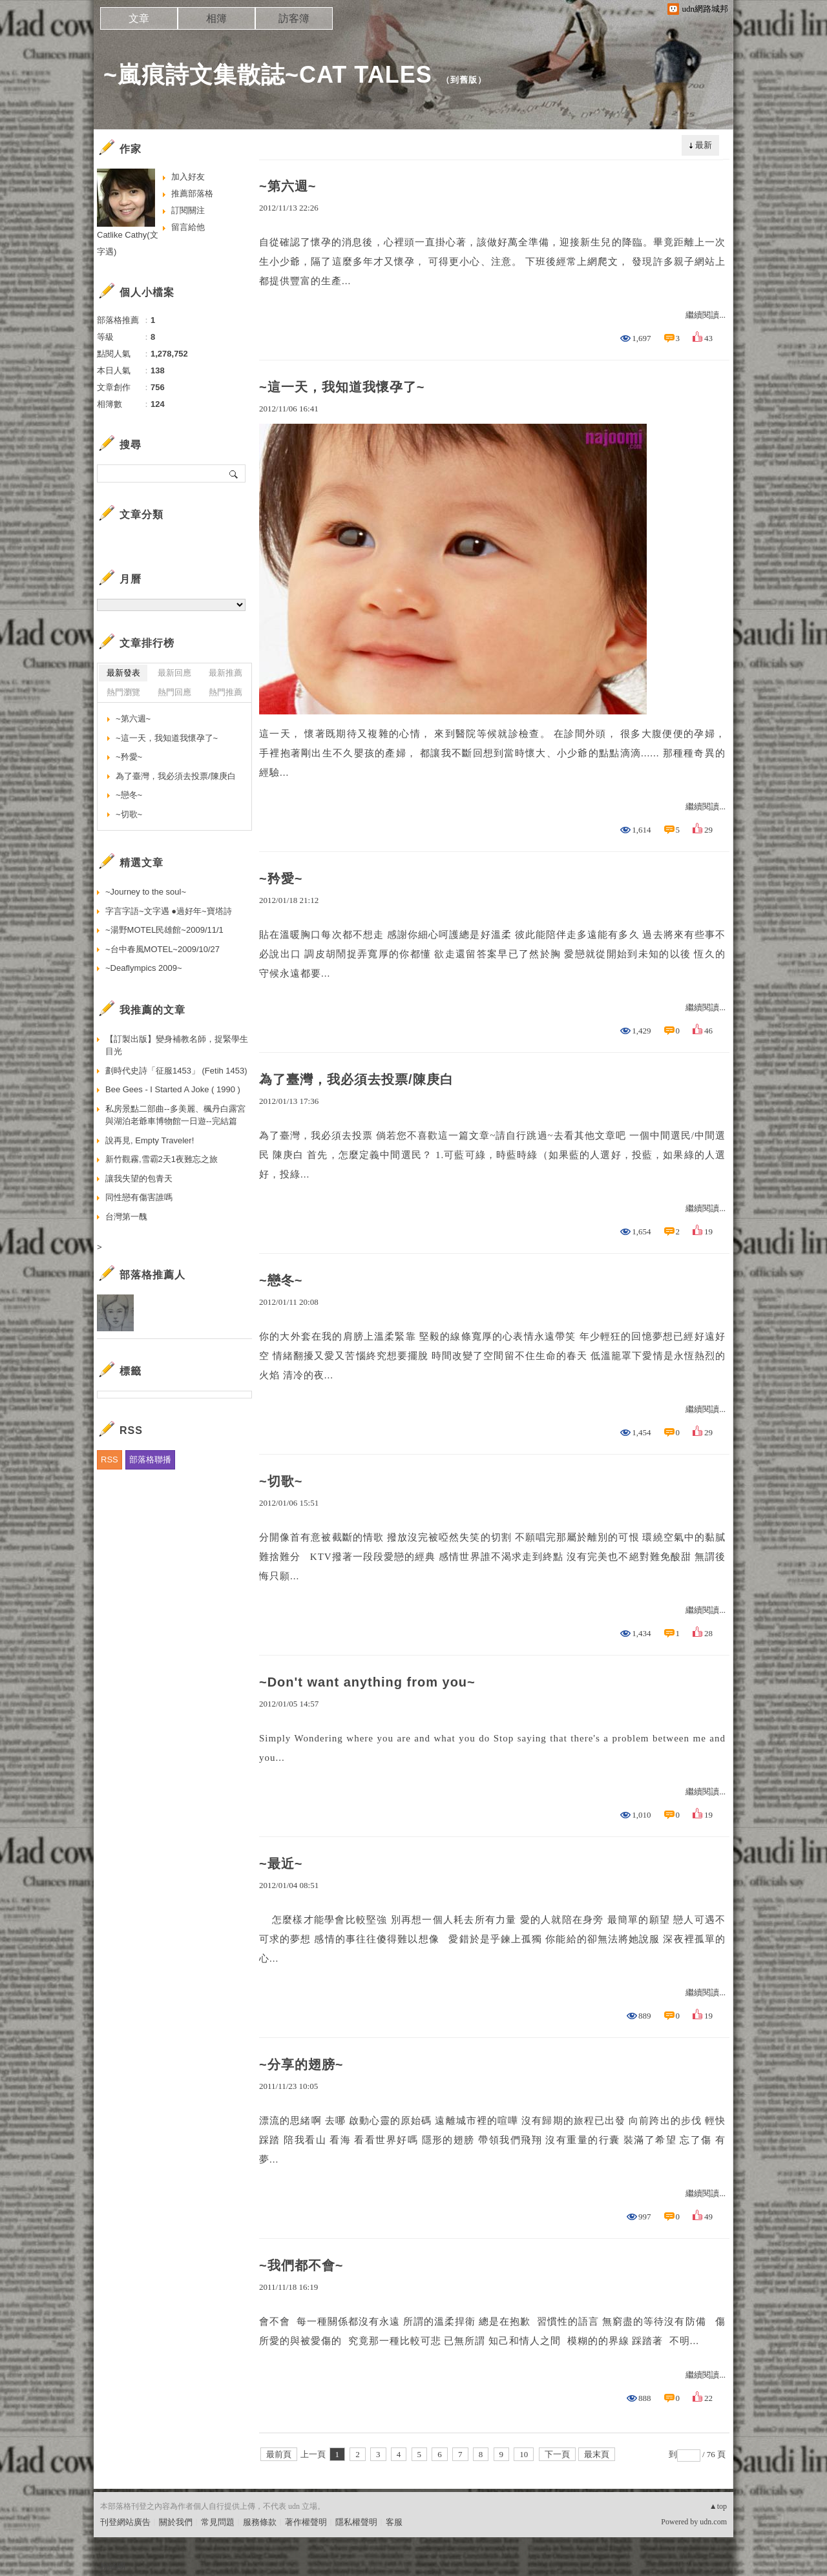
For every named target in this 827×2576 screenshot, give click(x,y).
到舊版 (463, 80)
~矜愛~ (280, 878)
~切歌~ (280, 1481)
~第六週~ (287, 186)
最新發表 (123, 673)
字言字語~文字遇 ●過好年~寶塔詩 (168, 911)
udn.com (713, 2521)
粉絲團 (112, 2566)
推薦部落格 (192, 193)
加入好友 (188, 177)
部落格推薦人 (152, 1274)
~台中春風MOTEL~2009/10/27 (162, 949)
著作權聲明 (306, 2522)
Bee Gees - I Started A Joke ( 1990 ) (172, 1089)
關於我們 (176, 2522)
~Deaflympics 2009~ (143, 968)
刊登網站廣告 (125, 2522)
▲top (718, 2506)
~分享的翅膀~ (301, 2064)
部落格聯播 (150, 1459)
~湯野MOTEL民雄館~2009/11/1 (164, 930)
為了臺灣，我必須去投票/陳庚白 (356, 1079)
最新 (703, 145)
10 (523, 2454)
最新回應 (174, 673)
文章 (139, 18)
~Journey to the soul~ (145, 892)
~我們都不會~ (301, 2265)
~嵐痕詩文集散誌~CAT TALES (267, 74)
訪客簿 (293, 18)
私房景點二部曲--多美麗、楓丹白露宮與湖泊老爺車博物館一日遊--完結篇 (175, 1115)
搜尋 (234, 473)
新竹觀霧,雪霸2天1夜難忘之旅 (161, 1159)
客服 (394, 2522)
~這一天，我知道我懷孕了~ (341, 387)
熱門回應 (174, 692)
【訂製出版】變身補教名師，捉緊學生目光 (176, 1045)
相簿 (216, 18)
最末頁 (596, 2454)
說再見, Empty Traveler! (149, 1140)
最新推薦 (225, 673)
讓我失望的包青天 (139, 1178)
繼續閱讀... (706, 315)
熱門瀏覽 (123, 692)
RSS (109, 1459)
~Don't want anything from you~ (367, 1682)
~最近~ (280, 1863)
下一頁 (557, 2454)
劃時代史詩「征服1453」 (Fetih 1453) (176, 1070)
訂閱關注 (188, 210)
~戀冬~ (280, 1280)
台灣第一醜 (126, 1216)
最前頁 (278, 2454)
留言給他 (188, 227)
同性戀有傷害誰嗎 (139, 1197)
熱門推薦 (225, 692)
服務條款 (260, 2522)
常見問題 (218, 2522)
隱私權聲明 (356, 2522)
